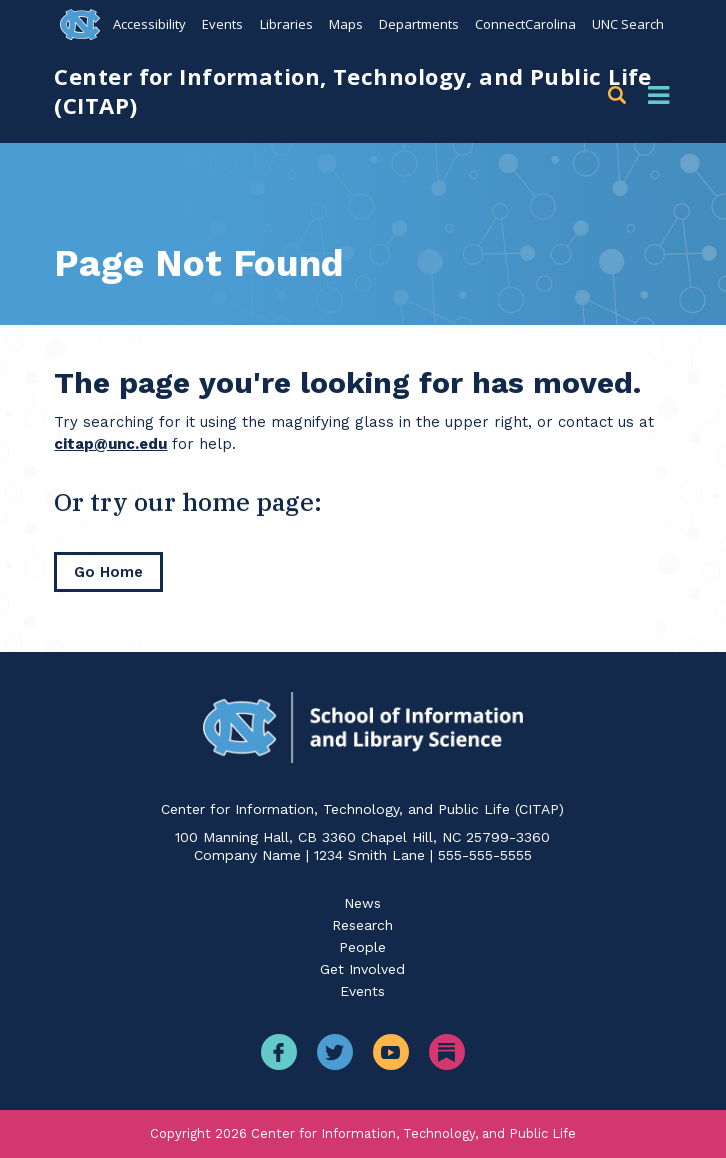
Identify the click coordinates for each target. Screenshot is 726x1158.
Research (362, 925)
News (362, 903)
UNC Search (628, 24)
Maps (345, 24)
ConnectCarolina (524, 24)
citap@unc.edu (110, 444)
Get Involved (362, 969)
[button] (620, 95)
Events (222, 24)
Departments (418, 24)
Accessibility (149, 24)
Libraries (285, 24)
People (362, 947)
